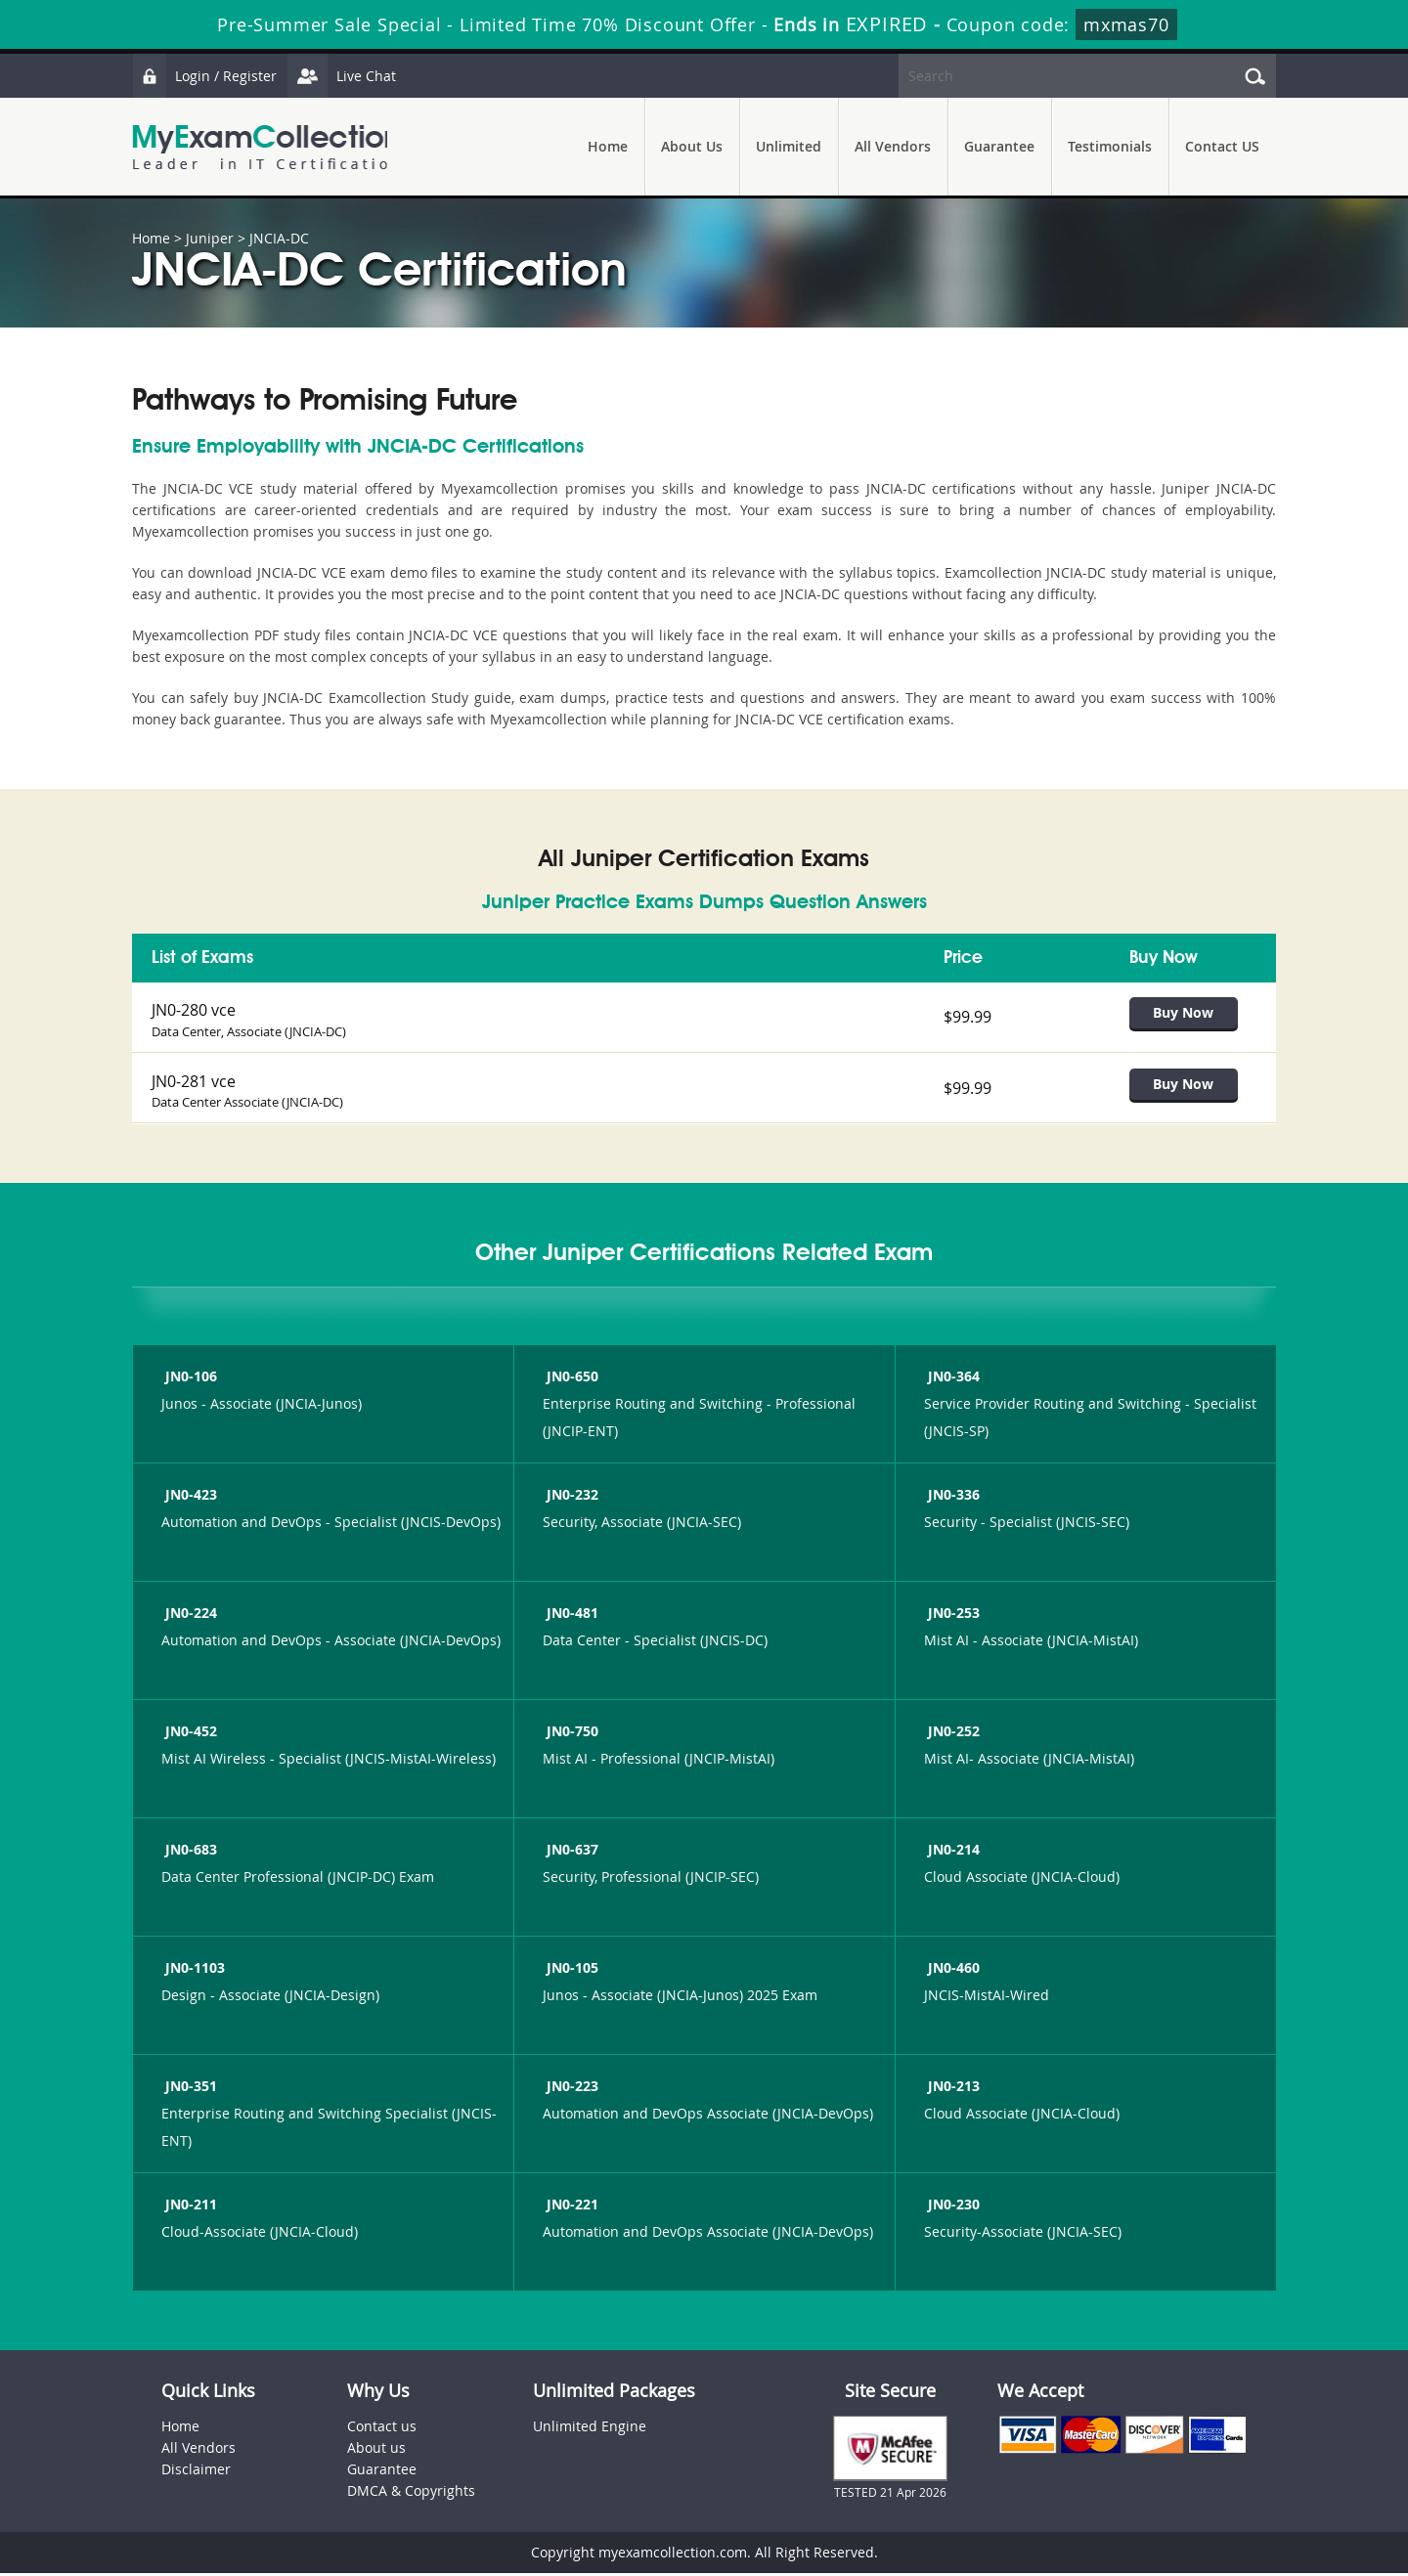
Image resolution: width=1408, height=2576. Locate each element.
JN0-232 (570, 1497)
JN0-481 (570, 1615)
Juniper (210, 238)
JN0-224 (189, 1615)
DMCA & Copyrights (411, 2493)
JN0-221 (570, 2207)
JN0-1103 (193, 1970)
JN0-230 (952, 2207)
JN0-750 (570, 1734)
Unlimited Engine (589, 2429)
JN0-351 (189, 2088)
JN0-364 (952, 1379)
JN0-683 (189, 1852)
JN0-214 (952, 1852)
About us (376, 2450)
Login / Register (205, 76)
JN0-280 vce (194, 1009)
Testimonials (1110, 146)
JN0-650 (570, 1379)
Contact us (382, 2429)
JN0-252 (952, 1734)
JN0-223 (570, 2088)
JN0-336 (952, 1497)
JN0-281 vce (194, 1081)
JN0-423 (189, 1497)
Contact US (1222, 146)
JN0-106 (189, 1379)
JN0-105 (570, 1970)
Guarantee (999, 146)
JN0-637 (570, 1852)
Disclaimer (196, 2472)
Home (608, 146)
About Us (692, 146)
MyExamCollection (266, 147)
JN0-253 (952, 1615)
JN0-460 (952, 1970)
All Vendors (893, 146)
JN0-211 (189, 2207)
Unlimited (788, 146)
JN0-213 (952, 2088)
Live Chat (344, 76)
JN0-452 (189, 1734)
